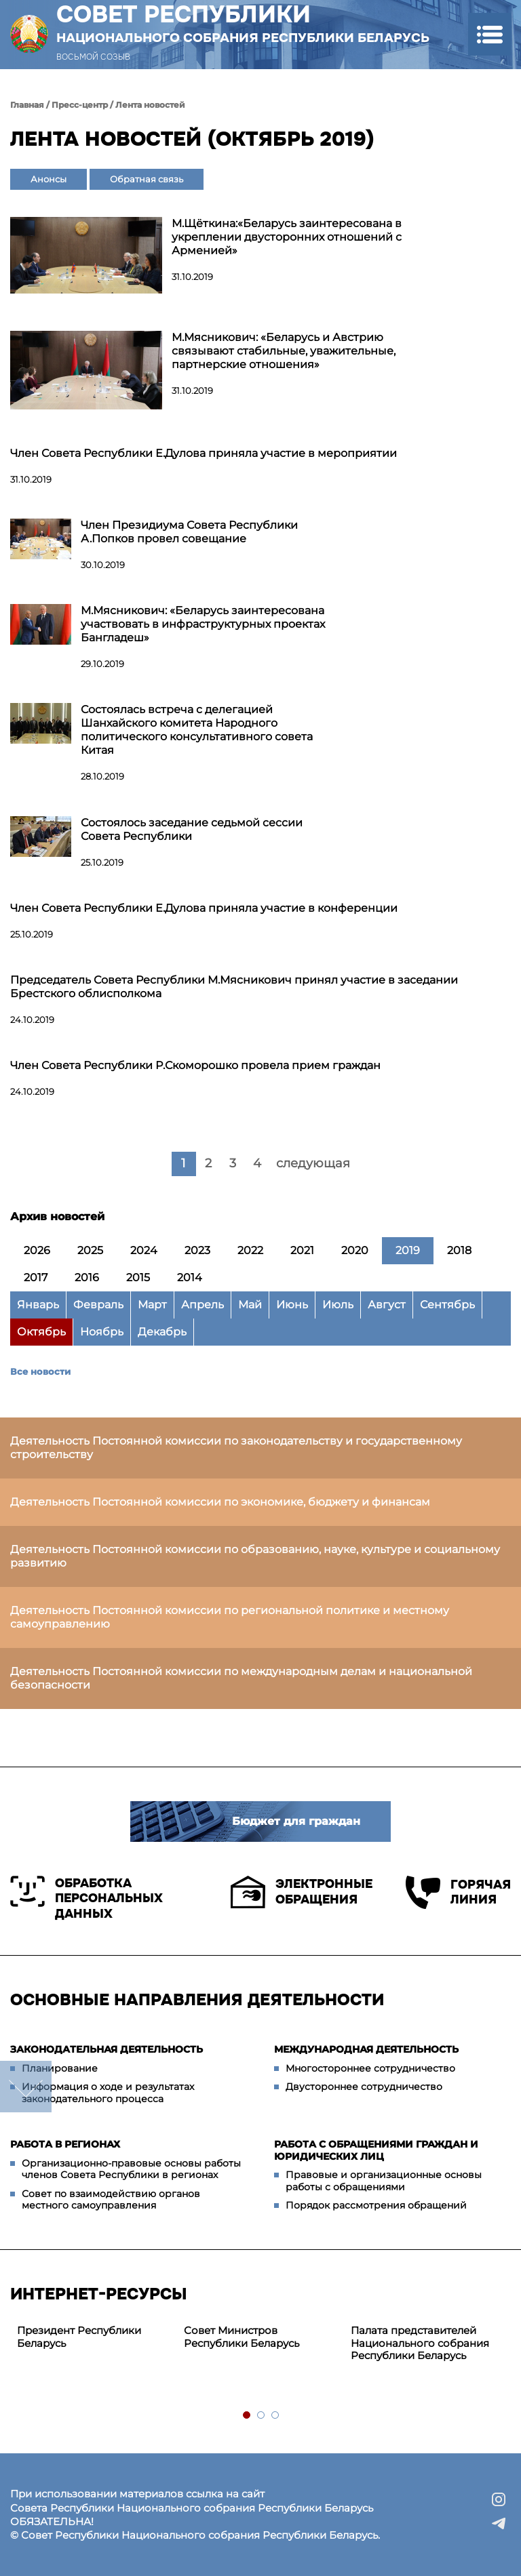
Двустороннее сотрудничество (364, 2086)
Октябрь (41, 1331)
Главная (27, 105)
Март (152, 1304)
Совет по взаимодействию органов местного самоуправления (111, 2200)
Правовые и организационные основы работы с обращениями (384, 2181)
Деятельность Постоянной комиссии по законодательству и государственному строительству (236, 1447)
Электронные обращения (301, 1892)
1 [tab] (247, 2415)
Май (250, 1304)
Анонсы (48, 179)
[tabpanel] (93, 2337)
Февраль (98, 1304)
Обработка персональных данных (86, 1898)
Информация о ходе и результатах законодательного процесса (108, 2092)
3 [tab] (275, 2415)
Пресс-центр (80, 105)
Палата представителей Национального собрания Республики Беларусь (420, 2343)
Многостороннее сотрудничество (370, 2068)
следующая (313, 1163)
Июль (337, 1304)
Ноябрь (101, 1331)
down (26, 2086)
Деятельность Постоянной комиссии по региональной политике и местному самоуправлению (229, 1617)
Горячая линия (458, 1892)
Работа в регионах (65, 2144)
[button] (489, 34)
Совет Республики (242, 23)
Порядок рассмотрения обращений (376, 2205)
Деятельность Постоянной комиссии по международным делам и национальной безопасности (241, 1678)
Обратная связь (146, 179)
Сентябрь (447, 1304)
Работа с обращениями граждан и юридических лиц (376, 2150)
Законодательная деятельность (106, 2049)
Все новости (40, 1371)
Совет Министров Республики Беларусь (241, 2337)
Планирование (60, 2068)
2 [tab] (261, 2415)
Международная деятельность (366, 2049)
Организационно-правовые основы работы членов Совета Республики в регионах (131, 2169)
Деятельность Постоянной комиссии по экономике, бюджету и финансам (220, 1501)
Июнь (292, 1304)
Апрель (202, 1304)
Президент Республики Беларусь (79, 2337)
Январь (38, 1304)
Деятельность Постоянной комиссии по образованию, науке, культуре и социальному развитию (255, 1556)
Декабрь (162, 1331)
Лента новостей (150, 105)
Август (387, 1304)
